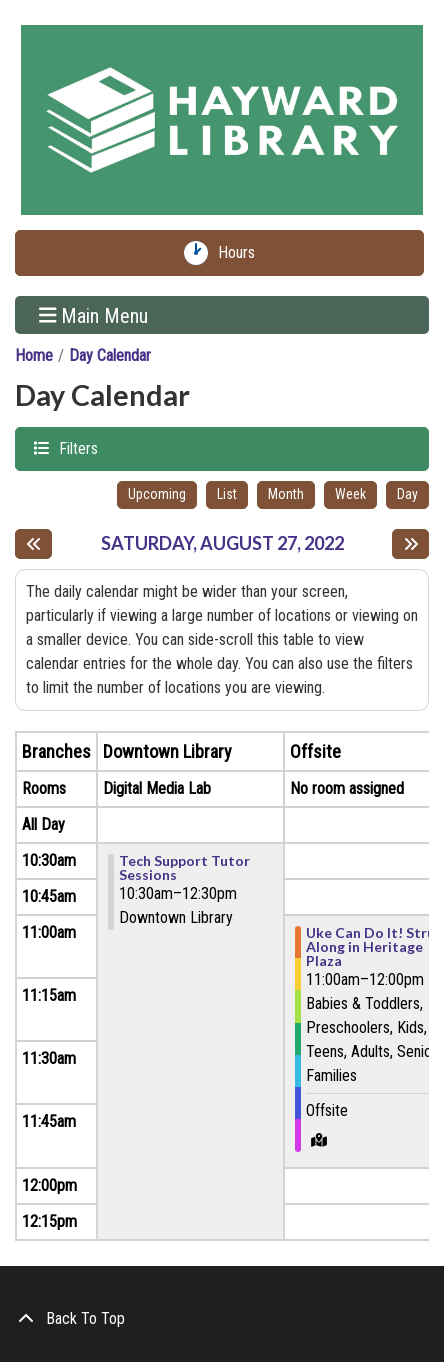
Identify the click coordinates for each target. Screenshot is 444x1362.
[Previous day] (33, 544)
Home (34, 355)
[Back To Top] (222, 1319)
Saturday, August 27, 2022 (222, 543)
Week (350, 494)
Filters (76, 447)
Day (407, 494)
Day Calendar (110, 355)
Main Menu (94, 315)
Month (286, 494)
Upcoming (157, 494)
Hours (241, 253)
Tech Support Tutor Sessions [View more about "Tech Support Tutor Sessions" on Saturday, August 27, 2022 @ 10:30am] (184, 868)
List (227, 494)
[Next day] (410, 544)
